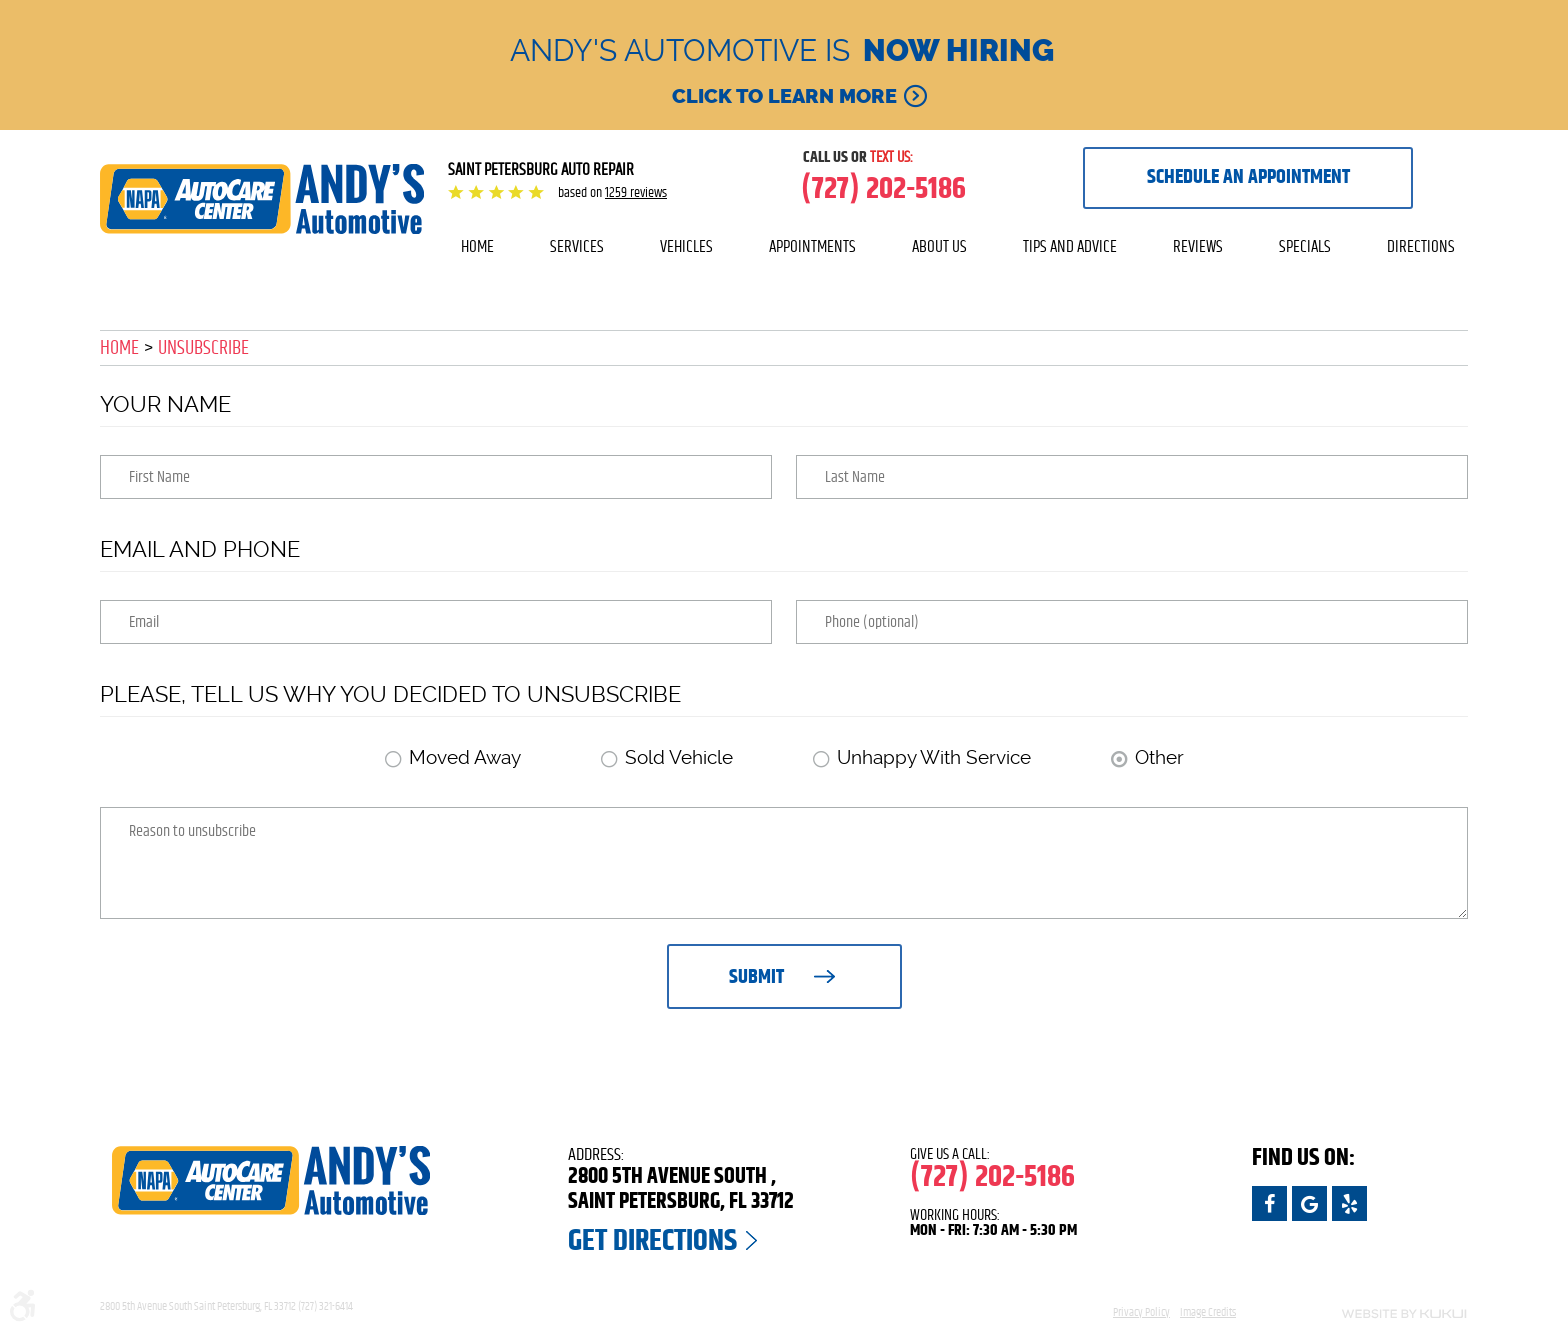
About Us (939, 246)
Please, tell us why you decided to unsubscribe (390, 694)
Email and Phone (200, 549)
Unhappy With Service (934, 757)
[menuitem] (477, 247)
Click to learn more (784, 96)
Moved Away (465, 757)
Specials (1305, 246)
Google (1309, 1203)
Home (477, 246)
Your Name (165, 404)
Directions (1421, 246)
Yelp (1349, 1203)
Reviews (1198, 246)
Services (577, 246)
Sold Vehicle (679, 757)
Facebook (1269, 1203)
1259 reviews (636, 193)
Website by (1364, 1314)
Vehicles (686, 246)
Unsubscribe (203, 348)
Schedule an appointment (1248, 177)
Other (1159, 757)
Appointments (812, 246)
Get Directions (652, 1241)
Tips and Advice (1070, 246)
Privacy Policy (1141, 1312)
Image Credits (1208, 1312)
